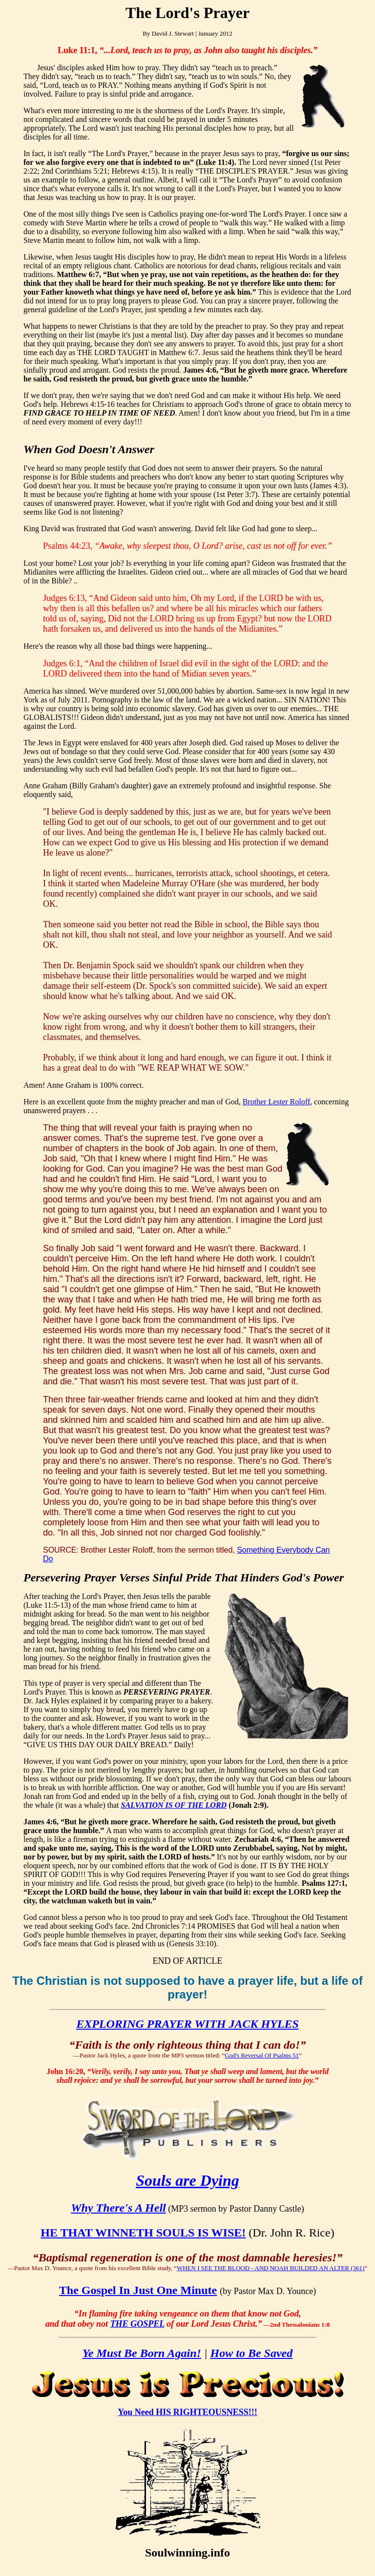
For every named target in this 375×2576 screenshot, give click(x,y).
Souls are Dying (187, 2180)
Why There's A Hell (118, 2207)
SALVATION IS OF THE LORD (174, 1805)
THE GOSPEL (137, 2324)
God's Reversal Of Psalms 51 (262, 2055)
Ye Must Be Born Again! (142, 2353)
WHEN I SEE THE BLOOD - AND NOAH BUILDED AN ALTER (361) (271, 2268)
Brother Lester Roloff (276, 1102)
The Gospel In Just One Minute (138, 2290)
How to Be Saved (251, 2353)
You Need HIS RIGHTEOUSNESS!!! (187, 2412)
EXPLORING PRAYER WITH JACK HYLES (187, 2023)
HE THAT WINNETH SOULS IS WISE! (143, 2232)
